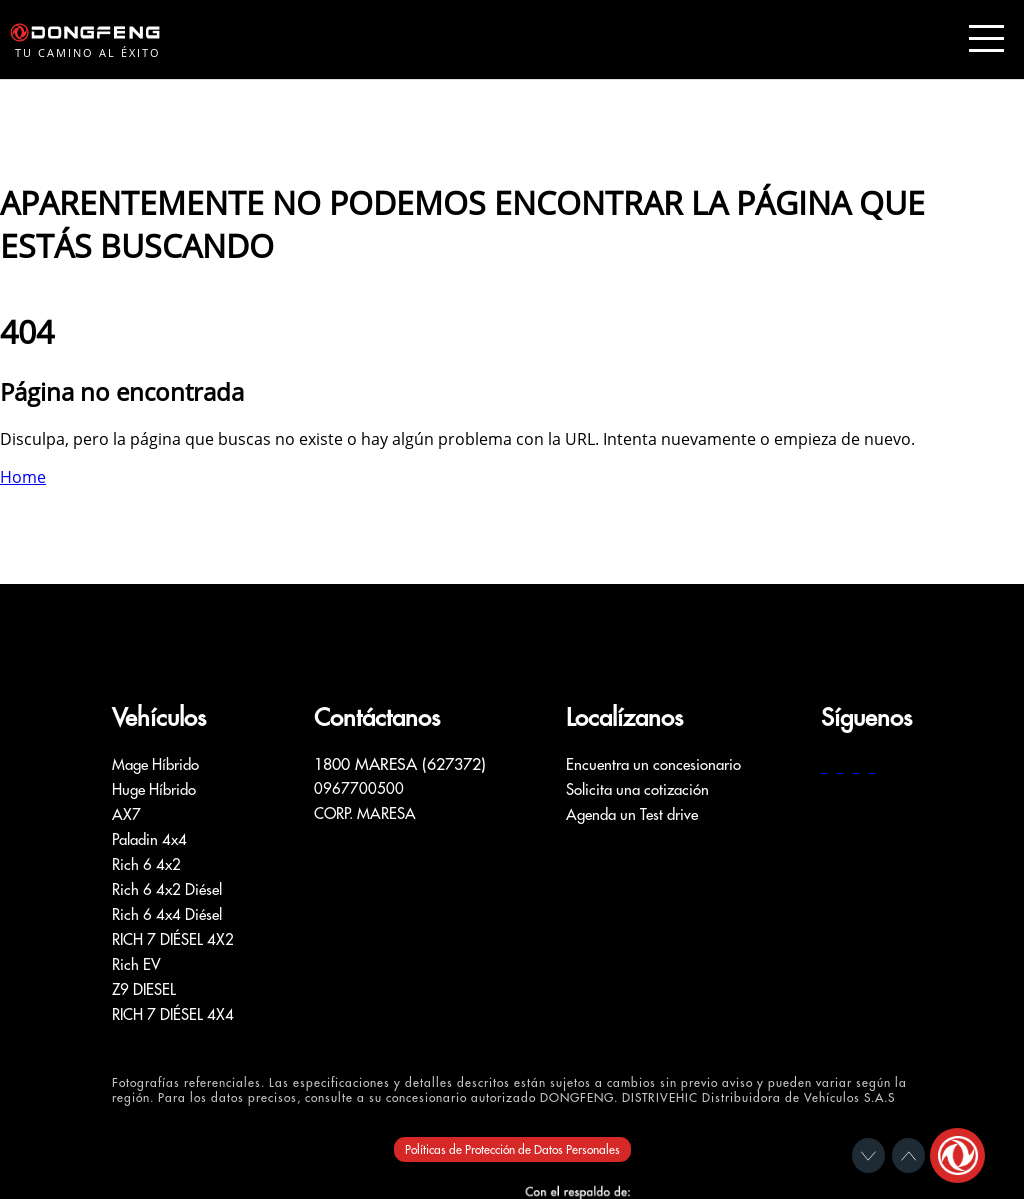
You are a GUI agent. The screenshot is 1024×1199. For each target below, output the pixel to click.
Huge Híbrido (154, 789)
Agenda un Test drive (632, 814)
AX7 (126, 814)
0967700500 (359, 788)
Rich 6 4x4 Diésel (167, 914)
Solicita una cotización (637, 789)
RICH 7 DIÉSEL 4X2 (173, 939)
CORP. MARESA (365, 813)
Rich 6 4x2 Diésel (167, 889)
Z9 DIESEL (144, 989)
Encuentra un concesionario (653, 764)
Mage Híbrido (155, 764)
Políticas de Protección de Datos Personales (512, 1149)
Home (23, 477)
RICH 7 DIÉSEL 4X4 (173, 1014)
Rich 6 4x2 (146, 864)
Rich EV (136, 964)
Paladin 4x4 (149, 839)
